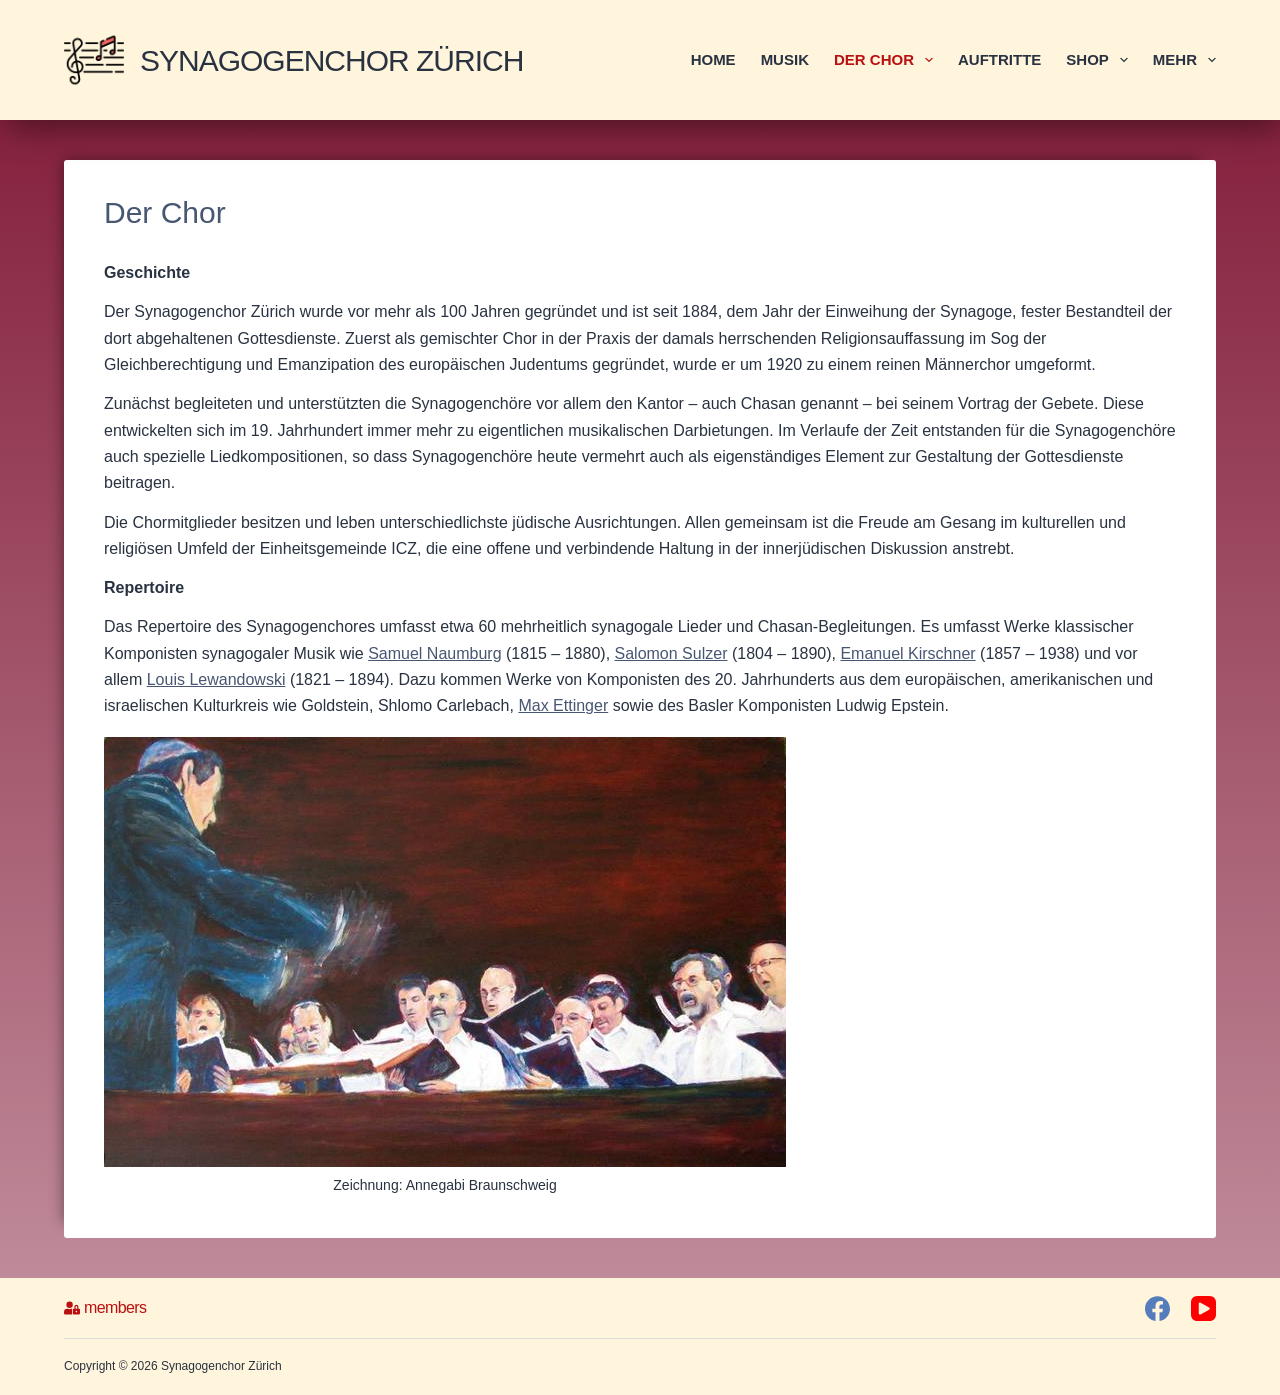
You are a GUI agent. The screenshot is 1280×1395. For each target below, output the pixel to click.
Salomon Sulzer (671, 653)
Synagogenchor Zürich (331, 60)
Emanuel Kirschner (907, 653)
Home (713, 59)
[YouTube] (1203, 1308)
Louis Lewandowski (216, 679)
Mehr (1184, 60)
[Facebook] (1157, 1308)
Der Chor (887, 60)
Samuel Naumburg (434, 653)
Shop (1101, 60)
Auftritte (999, 59)
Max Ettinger (563, 705)
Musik (785, 59)
